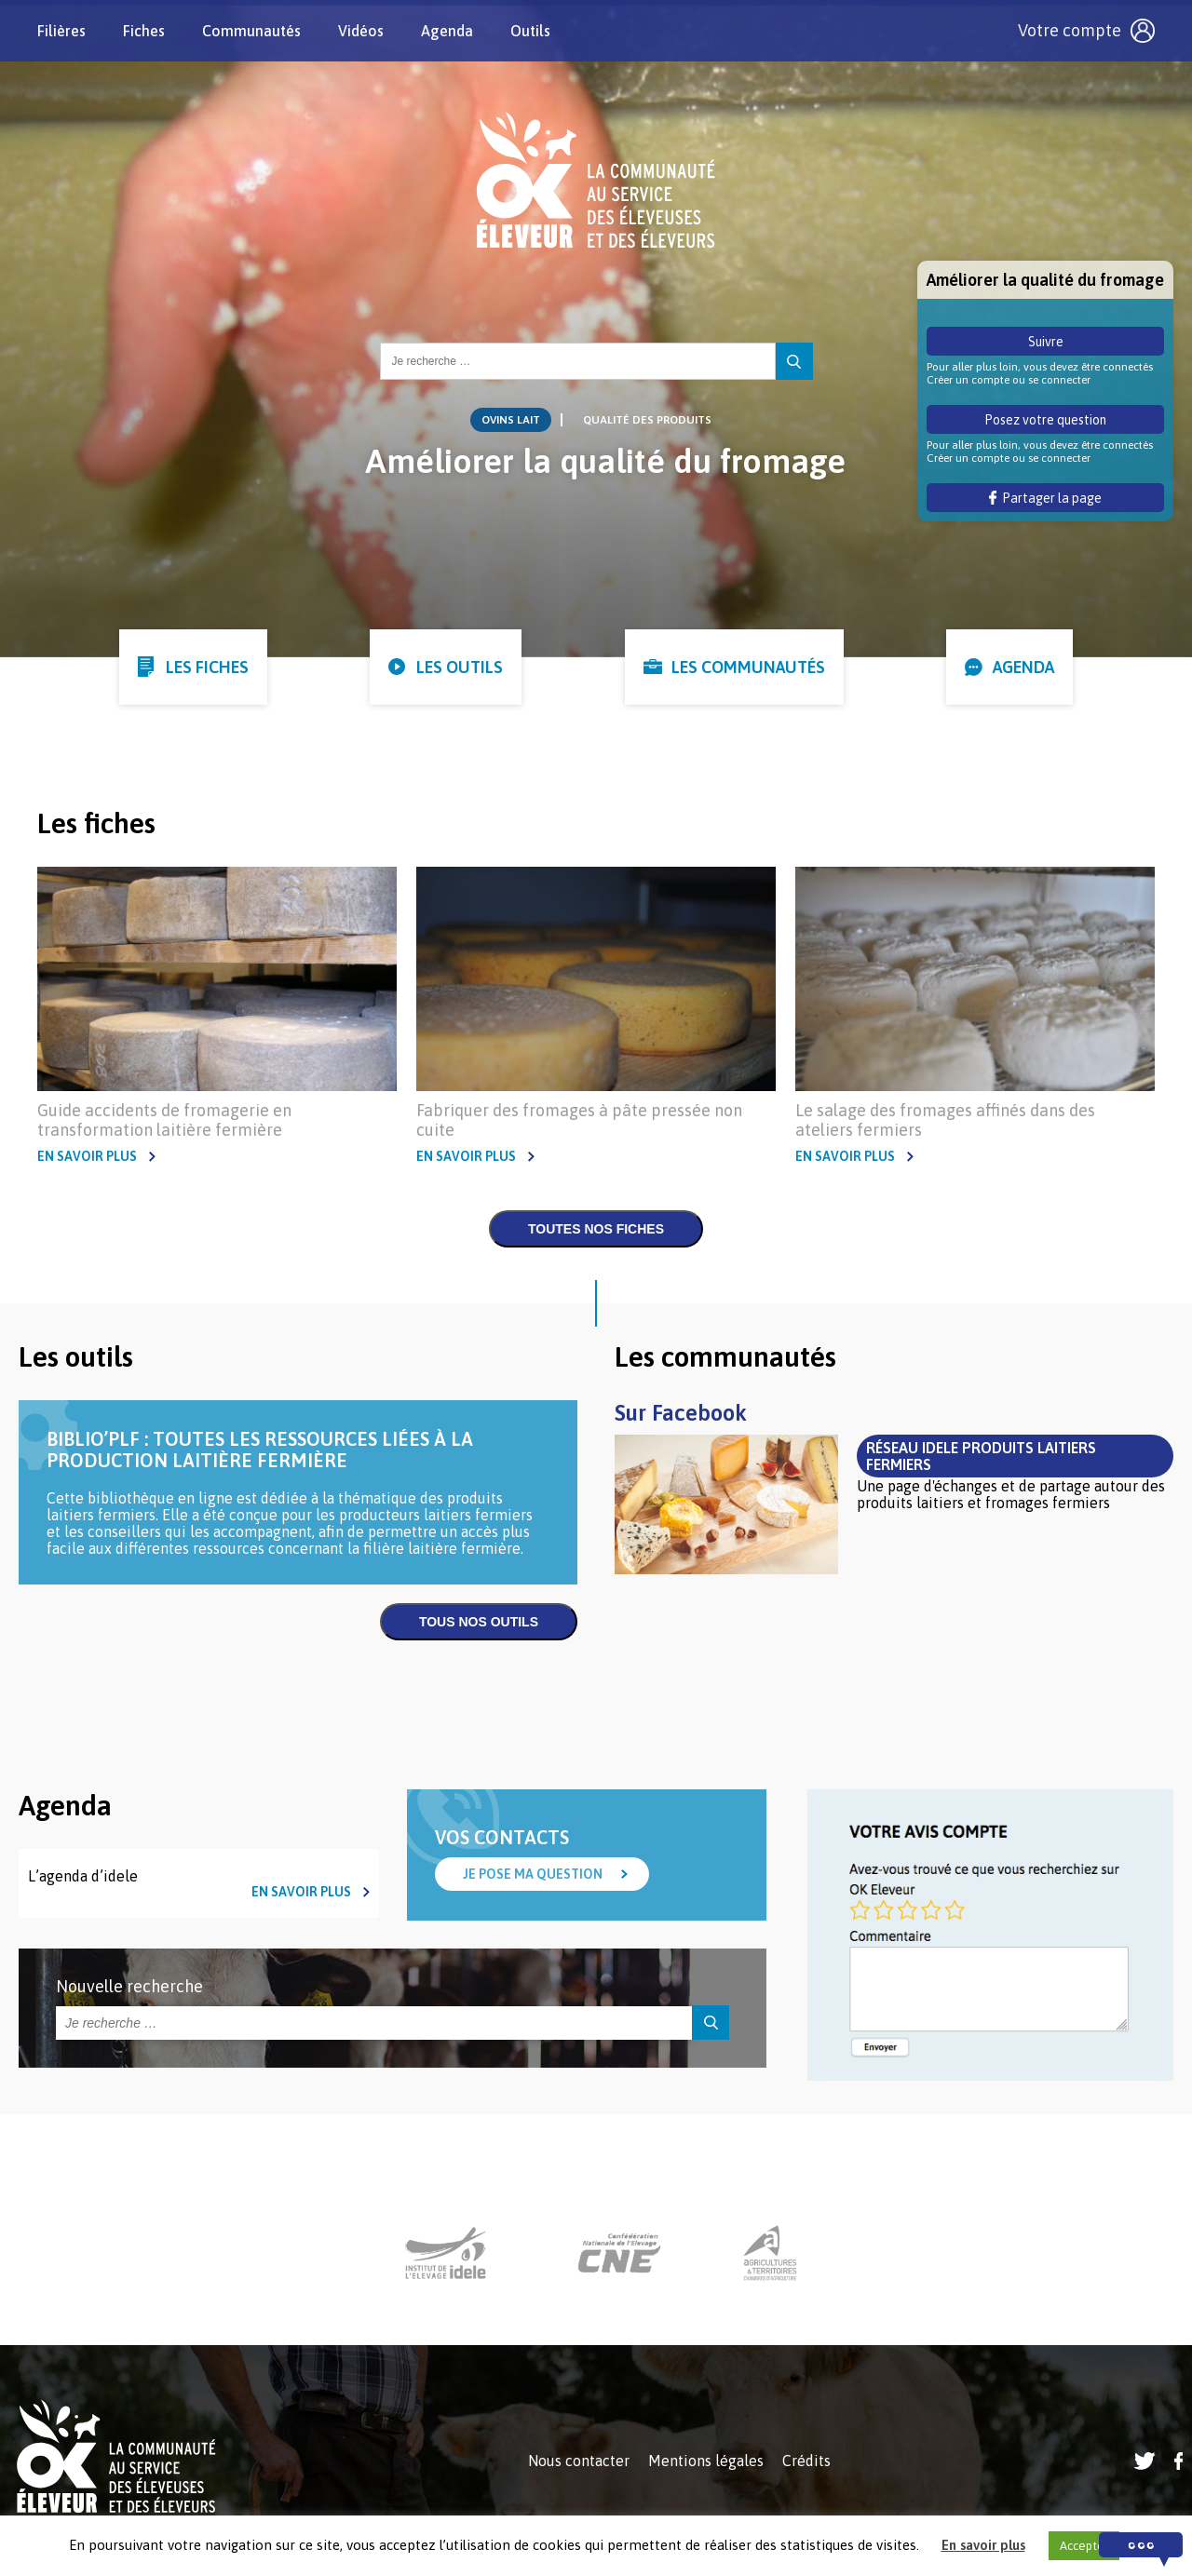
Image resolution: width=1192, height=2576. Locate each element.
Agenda (447, 30)
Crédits (806, 2460)
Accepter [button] (1084, 2546)
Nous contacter (579, 2460)
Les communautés (748, 667)
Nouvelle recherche (129, 1986)
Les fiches (207, 667)
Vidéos (361, 30)
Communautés (251, 30)
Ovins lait (510, 419)
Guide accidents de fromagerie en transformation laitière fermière (164, 1120)
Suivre (1045, 341)
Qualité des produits (647, 419)
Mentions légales (706, 2460)
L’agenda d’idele (83, 1876)
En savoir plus (87, 1156)
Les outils (459, 667)
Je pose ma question (533, 1874)
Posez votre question (1045, 419)
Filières (61, 30)
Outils (530, 30)
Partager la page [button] (1045, 498)
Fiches (144, 30)
